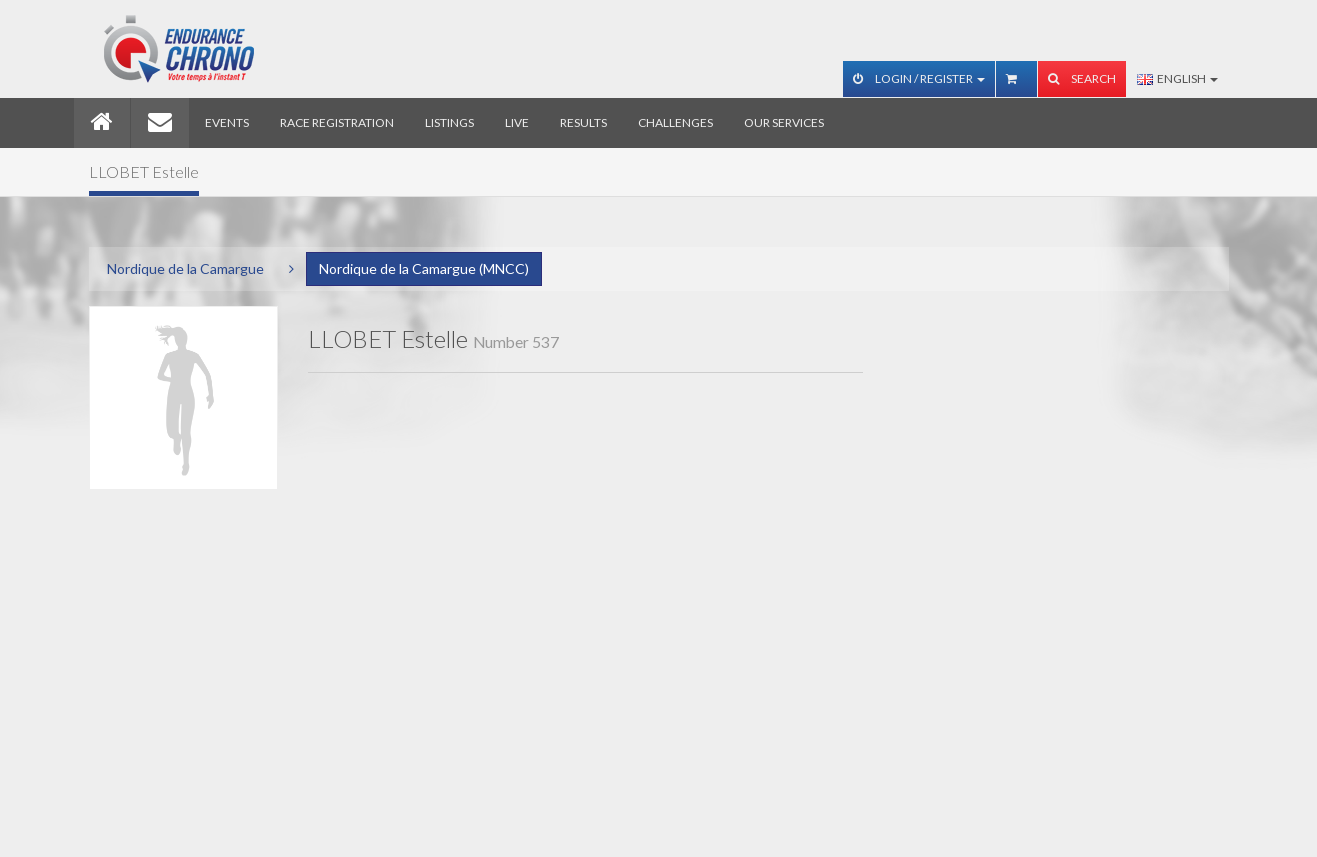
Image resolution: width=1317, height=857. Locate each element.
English (1177, 78)
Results (583, 122)
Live (517, 122)
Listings (449, 122)
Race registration (337, 122)
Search (1082, 78)
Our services (784, 122)
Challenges (675, 122)
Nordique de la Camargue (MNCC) (424, 268)
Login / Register (919, 78)
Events (227, 122)
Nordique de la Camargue (185, 268)
